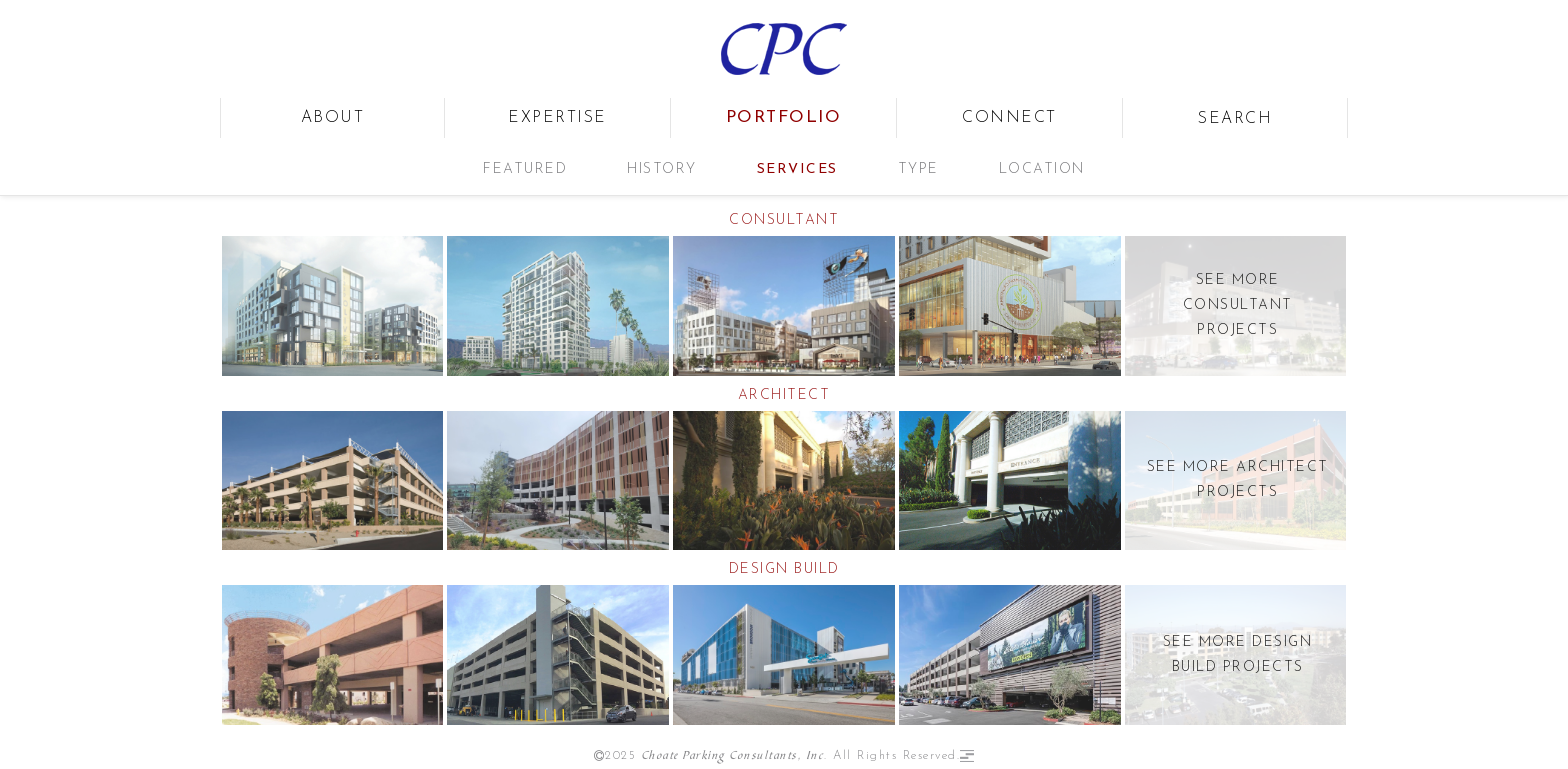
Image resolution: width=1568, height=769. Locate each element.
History (662, 169)
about (333, 118)
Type (918, 169)
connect (1009, 118)
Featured (525, 169)
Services (797, 169)
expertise (557, 118)
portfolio (784, 117)
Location (1042, 169)
